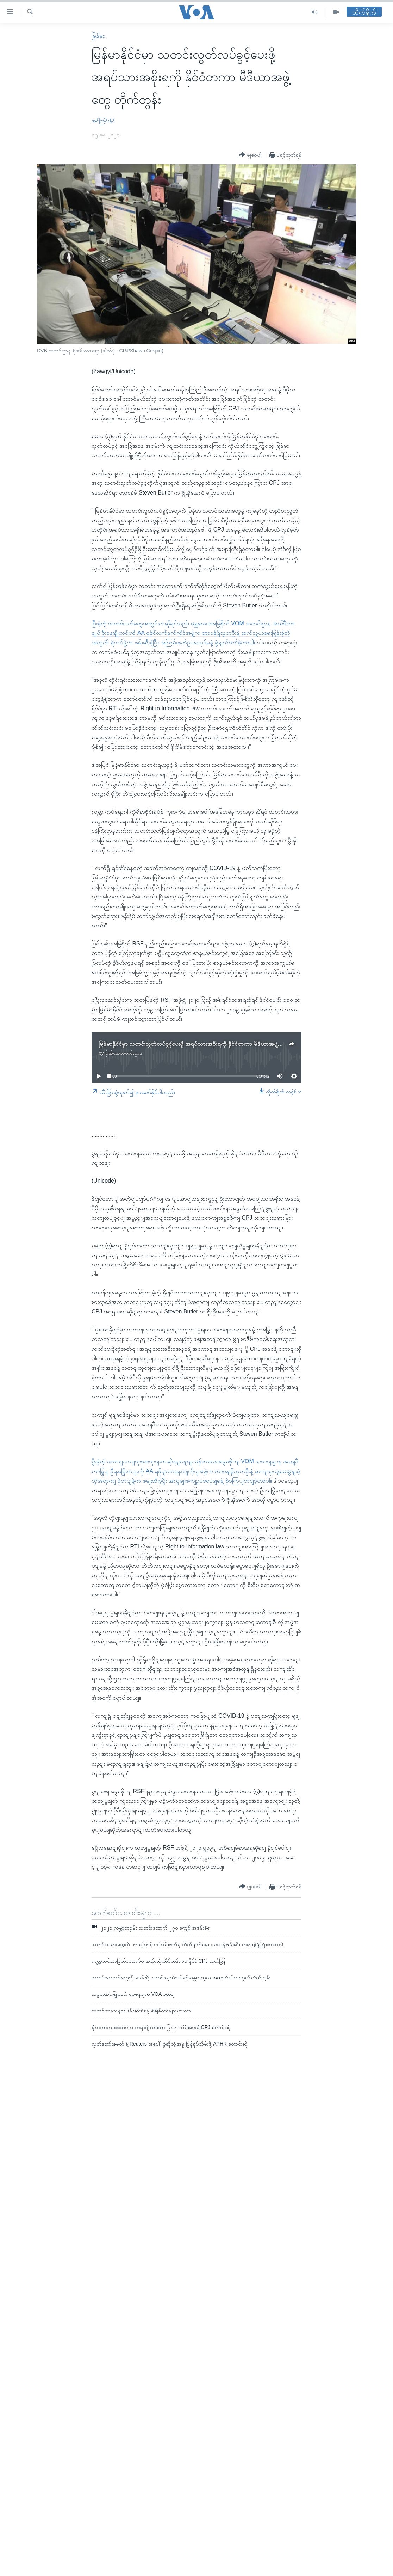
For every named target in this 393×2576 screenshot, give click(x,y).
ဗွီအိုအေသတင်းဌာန (123, 1053)
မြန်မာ (98, 36)
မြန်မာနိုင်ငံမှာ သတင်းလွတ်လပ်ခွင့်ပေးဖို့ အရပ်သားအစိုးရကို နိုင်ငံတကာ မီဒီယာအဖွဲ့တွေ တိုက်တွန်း (205, 1044)
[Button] (250, 154)
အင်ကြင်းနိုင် (103, 120)
